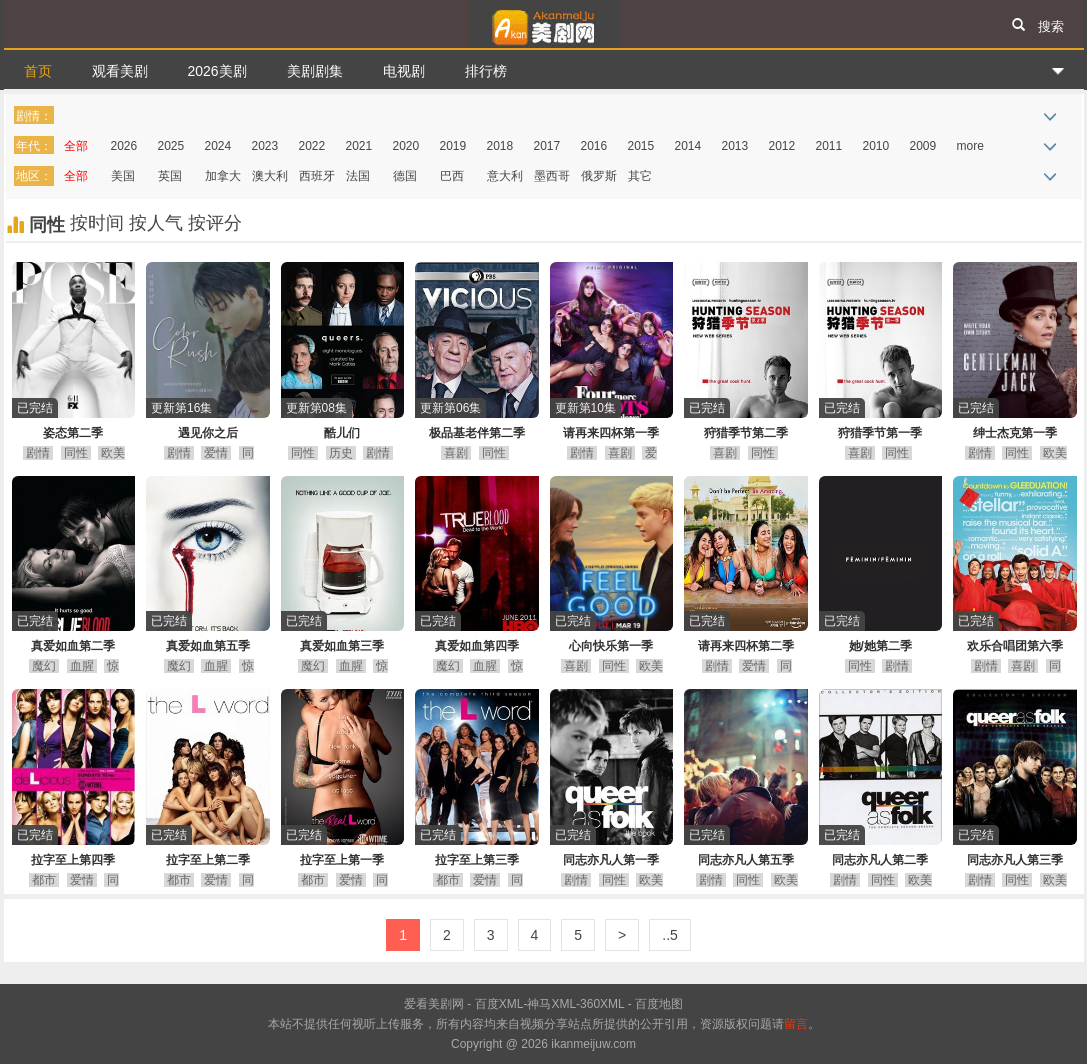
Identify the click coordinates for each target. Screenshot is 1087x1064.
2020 (406, 146)
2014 (688, 146)
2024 (218, 146)
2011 (829, 146)
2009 (923, 146)
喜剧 (456, 453)
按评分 (215, 223)
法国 (358, 176)
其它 (640, 176)
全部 (76, 146)
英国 (170, 176)
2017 (547, 146)
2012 (782, 146)
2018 (500, 146)
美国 (123, 176)
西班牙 (317, 176)
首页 (38, 71)
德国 (405, 176)
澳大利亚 (270, 179)
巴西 (452, 176)
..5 (670, 935)
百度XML (499, 1004)
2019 (453, 146)
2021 (359, 146)
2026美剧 (217, 71)
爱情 (216, 453)
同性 (76, 453)
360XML (602, 1004)
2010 (876, 146)
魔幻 (44, 666)
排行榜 (486, 71)
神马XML (551, 1004)
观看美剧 (120, 71)
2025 (171, 146)
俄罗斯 (599, 176)
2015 (641, 146)
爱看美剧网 (544, 24)
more (970, 146)
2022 (312, 146)
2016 (594, 146)
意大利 (505, 176)
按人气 (158, 223)
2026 (124, 146)
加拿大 (223, 176)
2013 (735, 146)
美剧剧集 (315, 71)
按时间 (99, 223)
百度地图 (659, 1004)
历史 (341, 453)
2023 (265, 146)
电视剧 (404, 71)
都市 (44, 880)
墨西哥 (552, 176)
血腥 (82, 666)
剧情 (38, 453)
